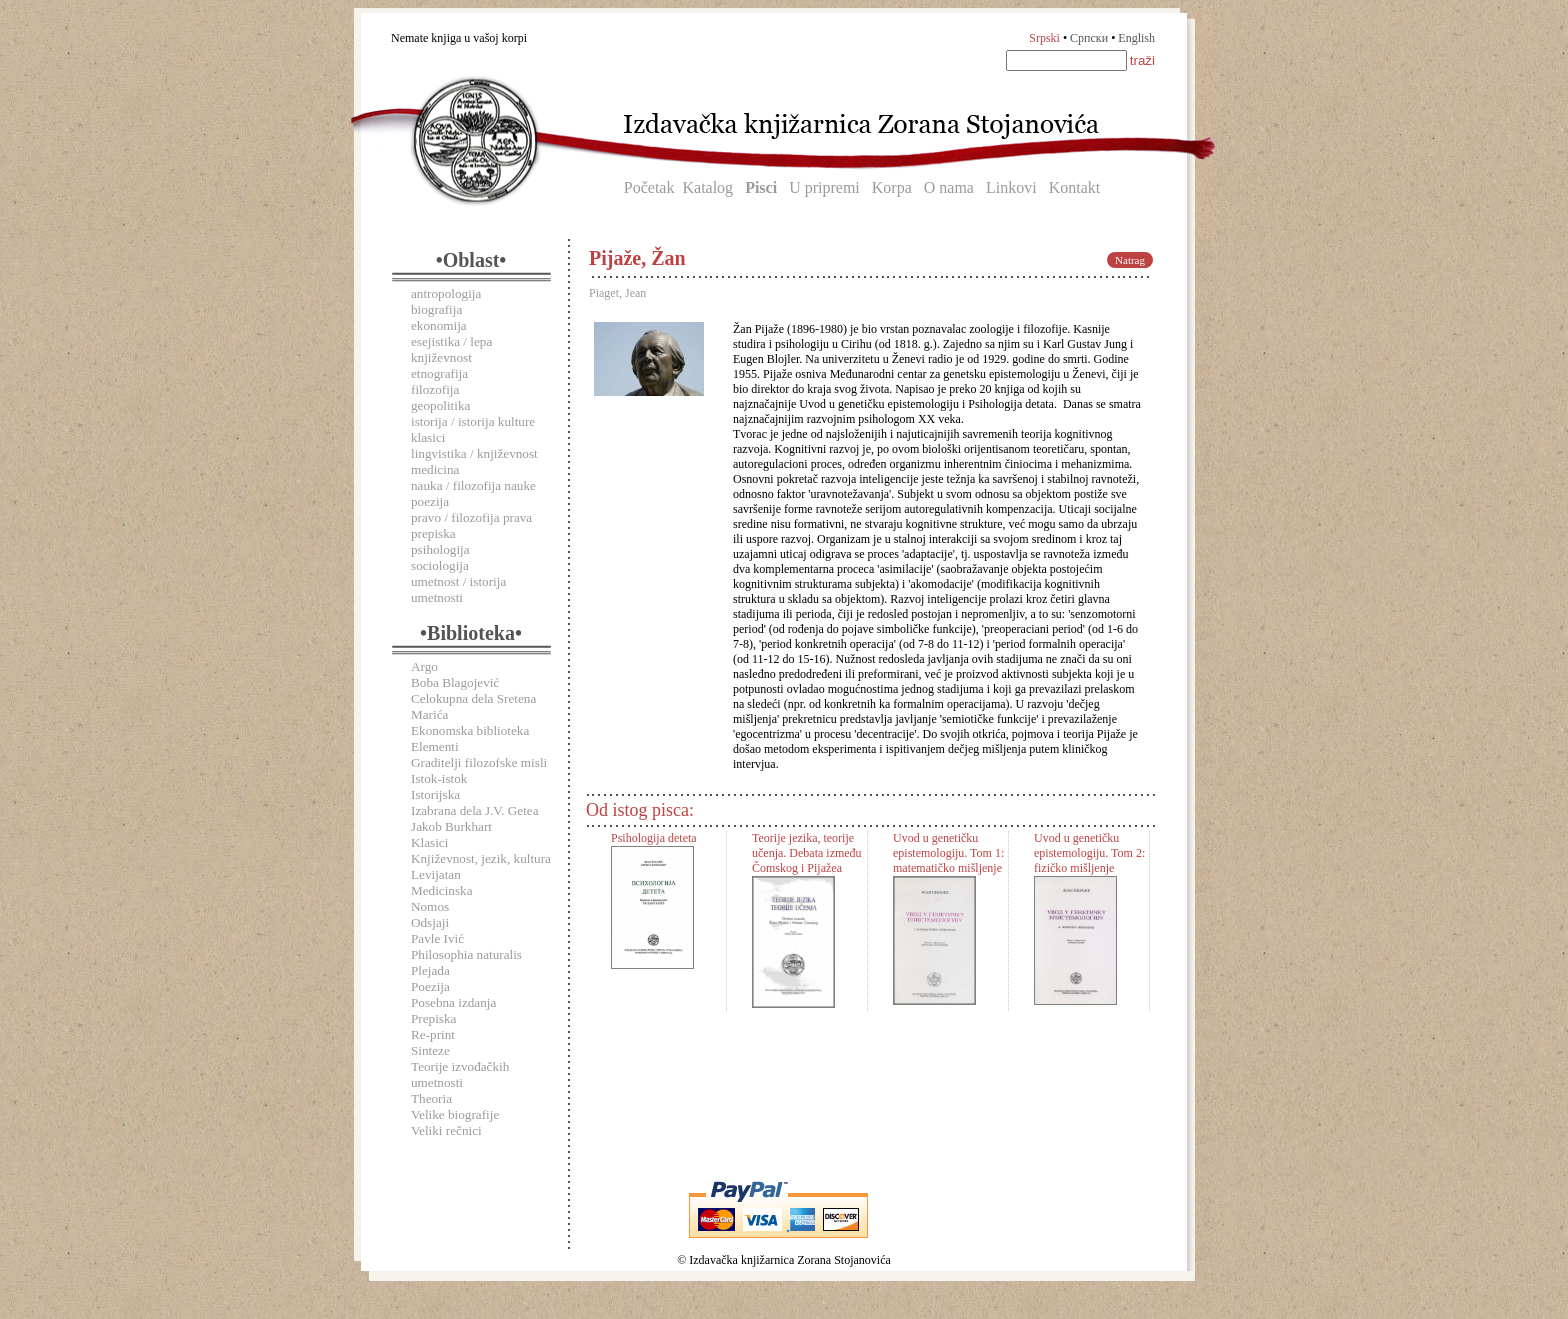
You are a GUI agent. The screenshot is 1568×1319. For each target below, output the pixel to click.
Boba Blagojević (455, 682)
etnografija (439, 373)
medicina (435, 469)
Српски (1089, 38)
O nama (949, 187)
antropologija (446, 293)
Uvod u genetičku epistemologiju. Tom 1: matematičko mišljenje (948, 853)
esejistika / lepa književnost (451, 349)
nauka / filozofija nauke (473, 485)
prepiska (433, 533)
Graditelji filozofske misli (479, 762)
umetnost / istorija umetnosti (458, 589)
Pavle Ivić (437, 938)
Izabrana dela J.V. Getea (475, 810)
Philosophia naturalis (466, 954)
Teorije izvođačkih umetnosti (460, 1074)
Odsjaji (430, 922)
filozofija (435, 389)
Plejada (430, 970)
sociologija (440, 565)
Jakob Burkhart (451, 826)
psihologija (440, 549)
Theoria (431, 1098)
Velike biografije (455, 1114)
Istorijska (435, 794)
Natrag (1130, 260)
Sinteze (430, 1050)
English (1136, 38)
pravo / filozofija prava (471, 517)
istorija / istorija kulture (473, 421)
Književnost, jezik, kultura (481, 858)
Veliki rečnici (446, 1130)
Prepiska (433, 1018)
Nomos (430, 906)
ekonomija (439, 325)
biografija (436, 309)
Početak (649, 187)
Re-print (433, 1034)
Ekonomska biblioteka (470, 730)
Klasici (429, 842)
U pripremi (824, 187)
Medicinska (442, 890)
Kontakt (1075, 187)
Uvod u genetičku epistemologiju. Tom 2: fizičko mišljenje (1089, 853)
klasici (428, 437)
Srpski (1044, 38)
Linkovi (1011, 187)
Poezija (430, 986)
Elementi (435, 746)
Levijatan (436, 874)
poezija (430, 501)
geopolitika (440, 405)
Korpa (892, 187)
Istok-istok (439, 778)
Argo (424, 666)
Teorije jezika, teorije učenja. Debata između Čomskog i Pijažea (807, 853)
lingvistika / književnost (474, 453)
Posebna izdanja (453, 1002)
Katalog (707, 187)
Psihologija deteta (654, 838)
